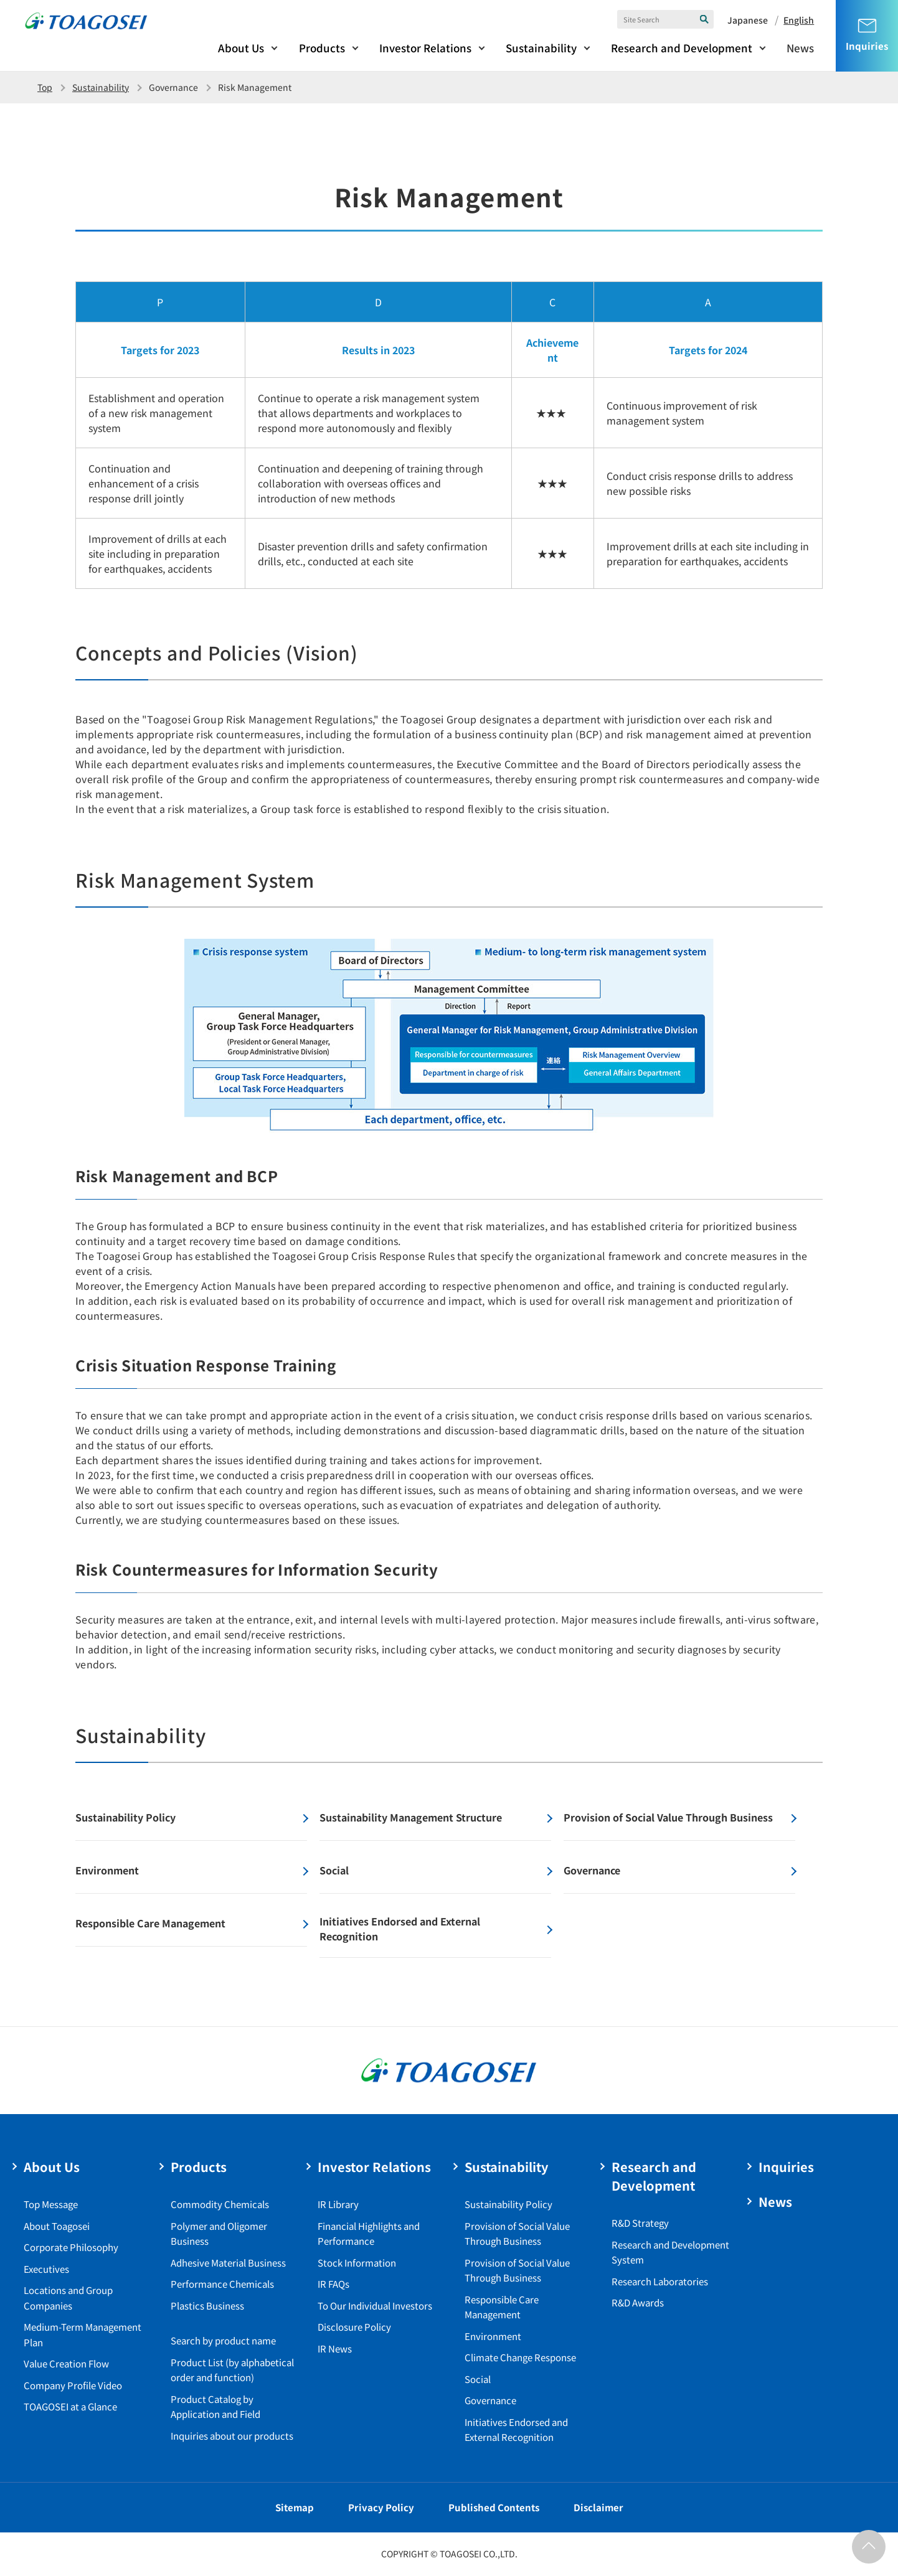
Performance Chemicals (222, 2283)
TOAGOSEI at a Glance (70, 2406)
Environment (493, 2336)
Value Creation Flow (66, 2363)
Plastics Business (207, 2305)
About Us (241, 47)
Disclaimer (598, 2507)
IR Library (338, 2204)
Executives (46, 2268)
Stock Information (357, 2262)
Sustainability (541, 47)
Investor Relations (425, 47)
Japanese (747, 20)
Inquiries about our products (232, 2435)
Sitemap (294, 2507)
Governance (490, 2400)
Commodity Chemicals (220, 2204)
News (800, 47)
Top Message (51, 2204)
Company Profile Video (73, 2385)
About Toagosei (57, 2225)
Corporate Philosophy (71, 2247)
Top (44, 87)
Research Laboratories (660, 2281)
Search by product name (223, 2340)
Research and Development (681, 47)
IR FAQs (333, 2283)
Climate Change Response (520, 2357)
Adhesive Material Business (228, 2262)
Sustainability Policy (508, 2204)
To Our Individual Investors (375, 2305)
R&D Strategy (640, 2222)
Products (322, 47)
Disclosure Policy (354, 2326)
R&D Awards (638, 2302)
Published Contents (493, 2507)
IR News (335, 2348)
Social (478, 2379)
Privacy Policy (381, 2507)
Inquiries (786, 2167)
